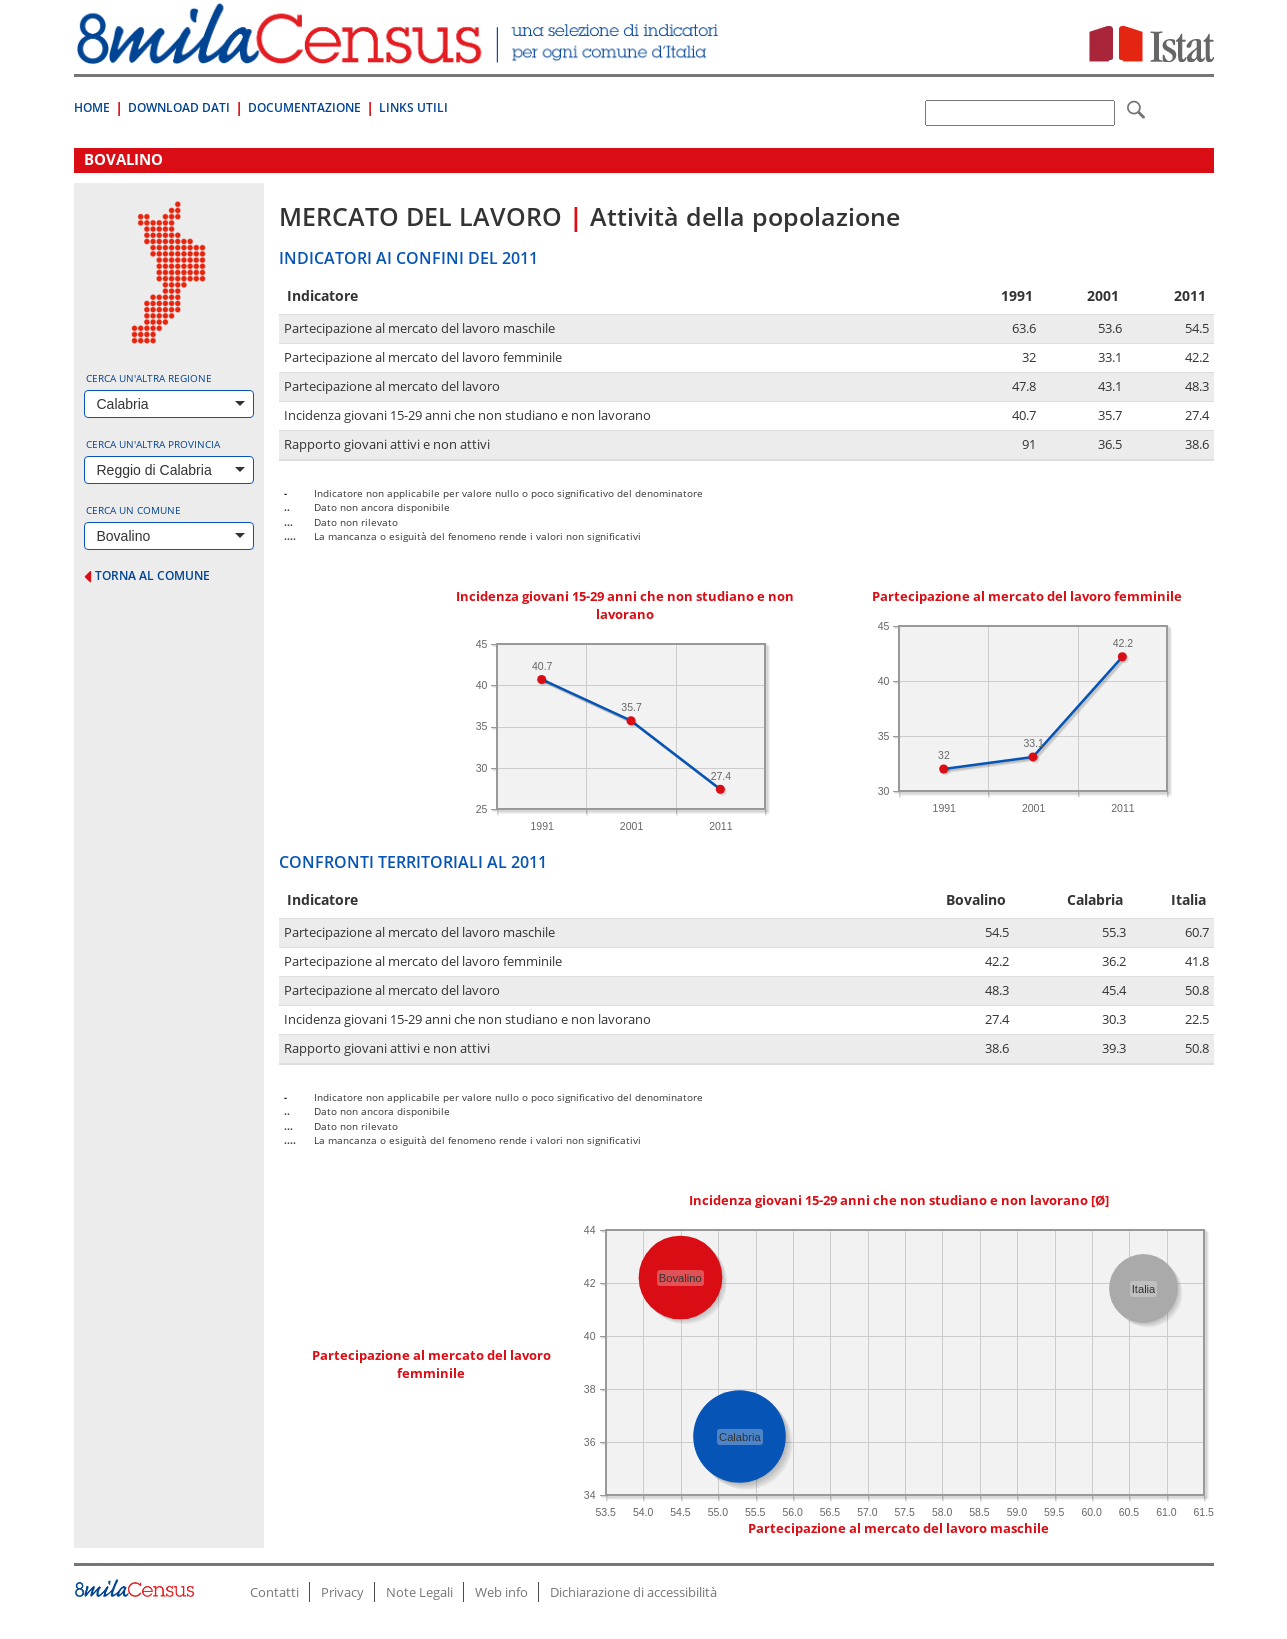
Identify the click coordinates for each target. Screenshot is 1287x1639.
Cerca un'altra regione (149, 378)
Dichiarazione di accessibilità (633, 1592)
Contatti (274, 1592)
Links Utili (413, 107)
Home (92, 107)
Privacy (342, 1592)
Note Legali (419, 1592)
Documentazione (304, 107)
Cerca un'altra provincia (153, 444)
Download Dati (179, 107)
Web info (501, 1592)
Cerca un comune (133, 510)
